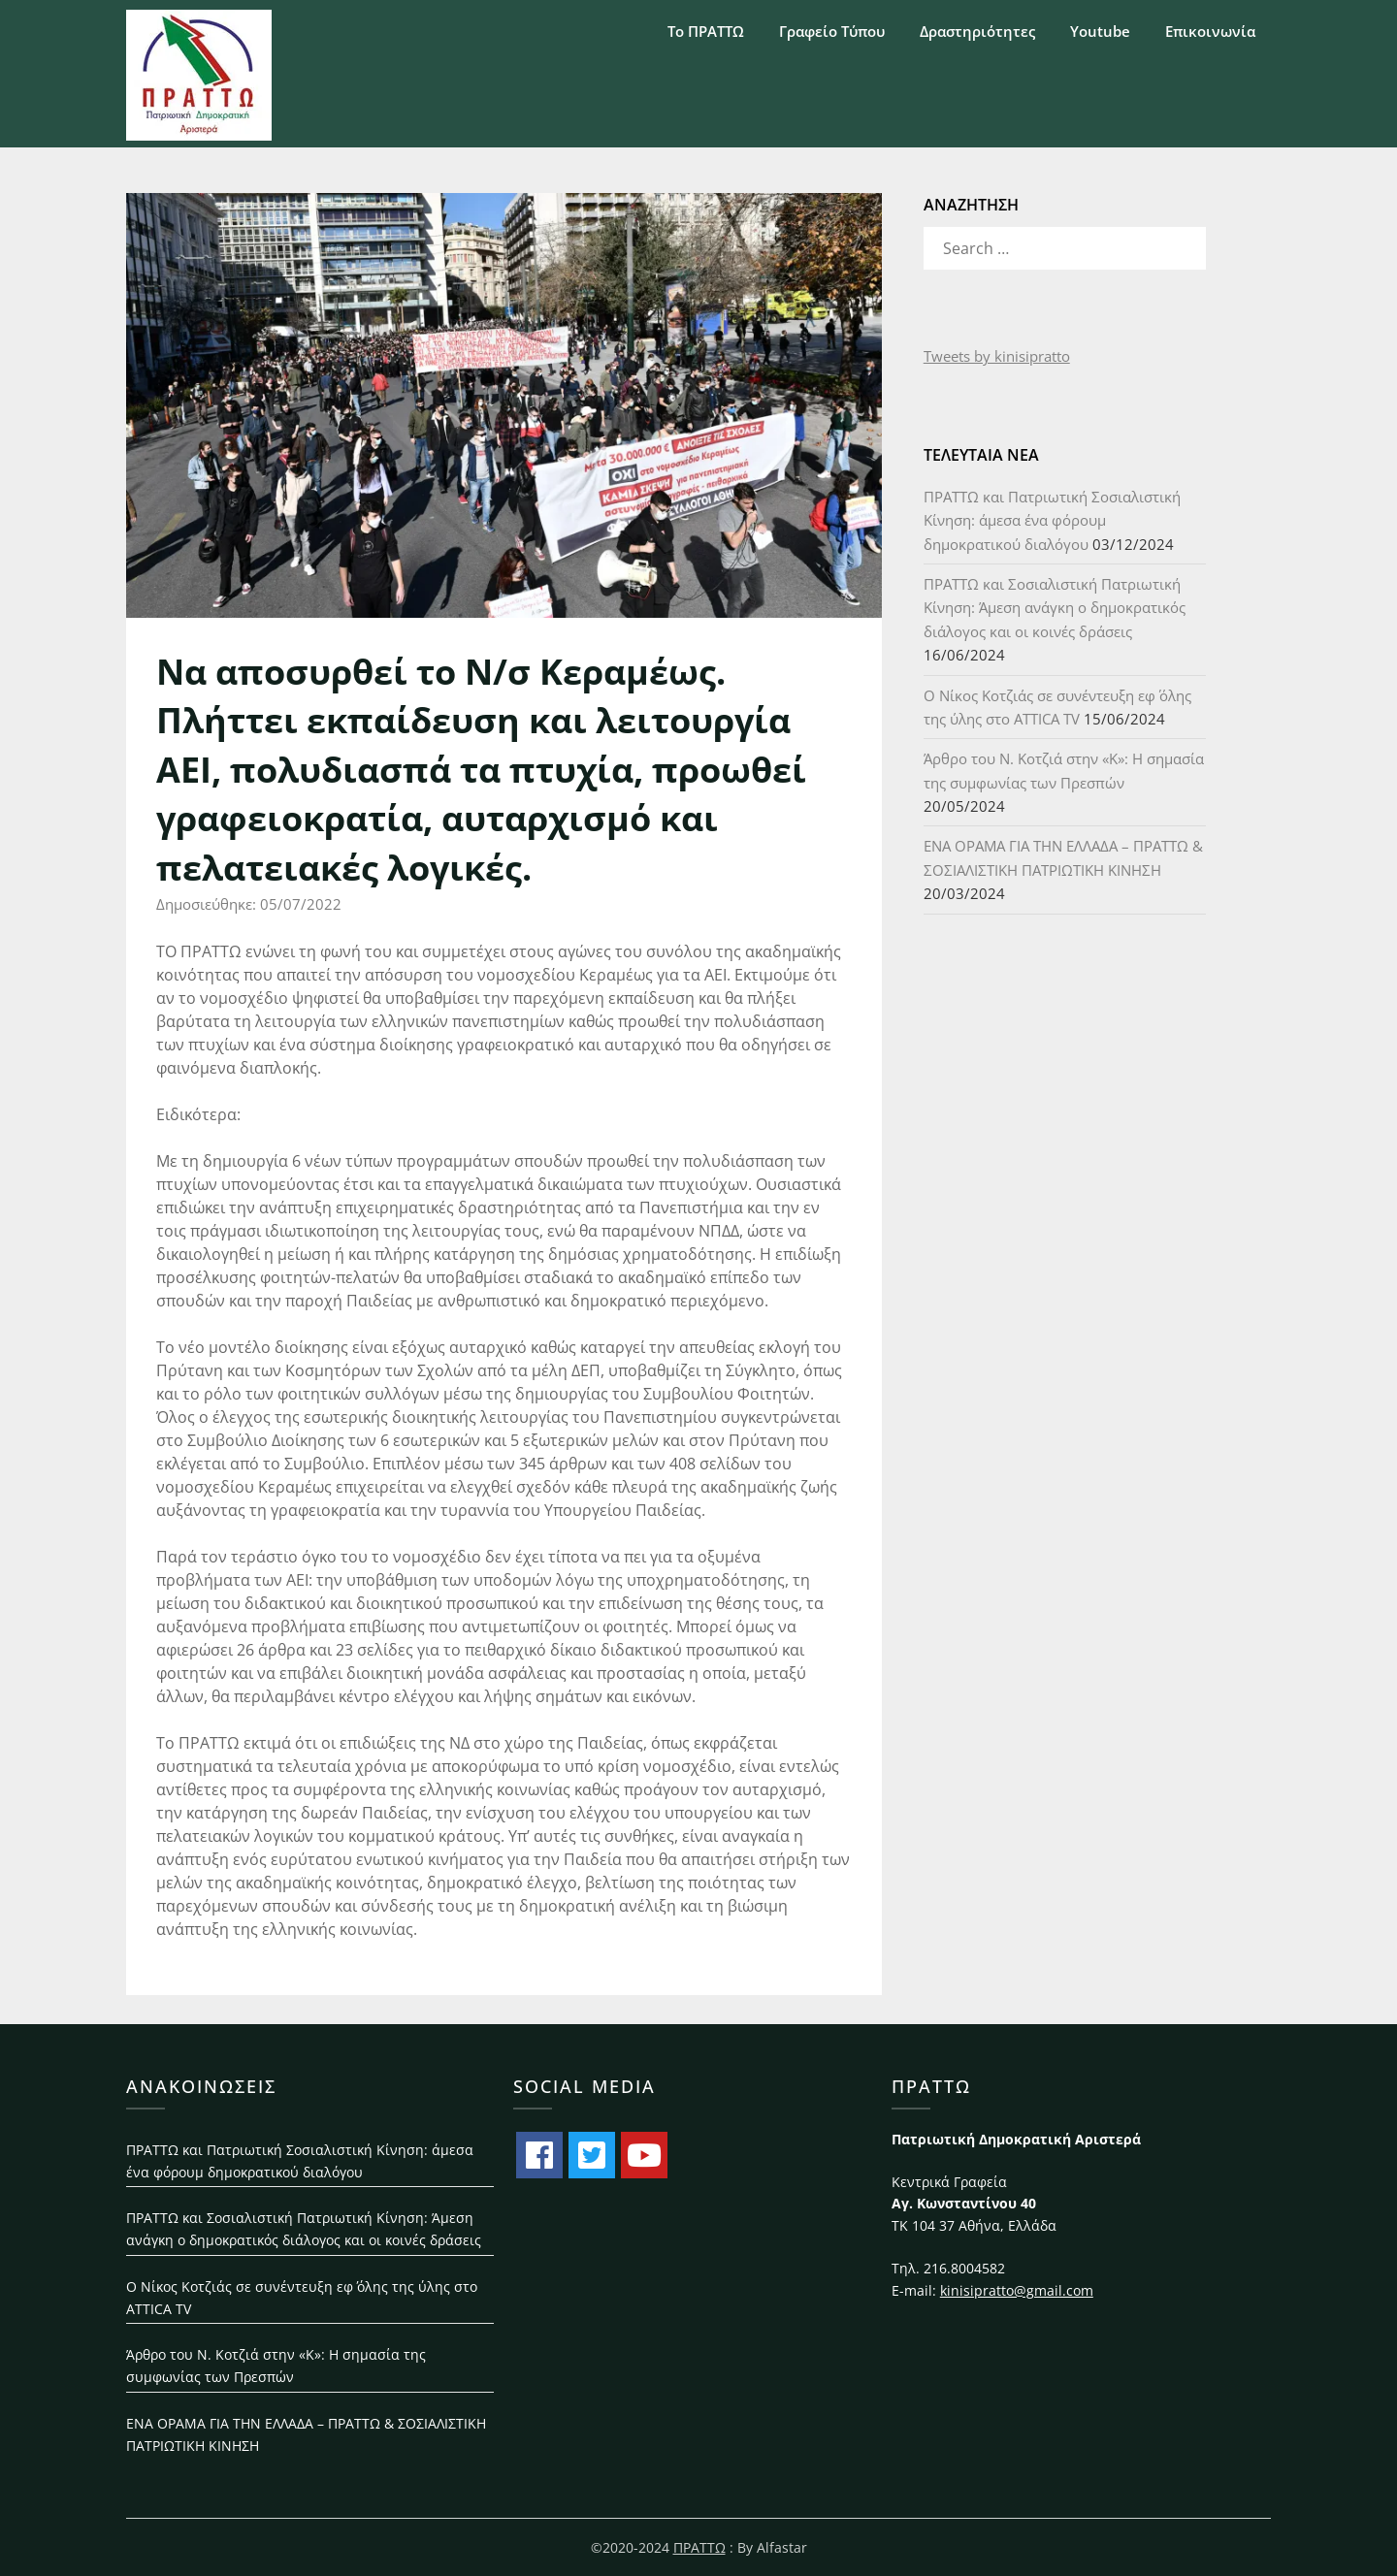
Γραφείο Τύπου (832, 31)
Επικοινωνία (1210, 31)
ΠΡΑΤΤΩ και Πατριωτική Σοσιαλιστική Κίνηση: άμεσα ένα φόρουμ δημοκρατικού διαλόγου (1052, 520)
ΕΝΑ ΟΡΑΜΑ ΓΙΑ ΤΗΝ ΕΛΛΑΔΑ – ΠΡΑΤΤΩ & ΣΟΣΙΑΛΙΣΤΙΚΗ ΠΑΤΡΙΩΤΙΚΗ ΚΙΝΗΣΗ (306, 2434)
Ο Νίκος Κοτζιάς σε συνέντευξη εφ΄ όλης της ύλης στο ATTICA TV (301, 2297)
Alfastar (782, 2547)
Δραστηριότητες (977, 31)
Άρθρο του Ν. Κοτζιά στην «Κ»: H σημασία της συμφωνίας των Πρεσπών (276, 2365)
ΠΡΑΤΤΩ (699, 2547)
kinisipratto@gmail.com (1016, 2290)
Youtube (1100, 31)
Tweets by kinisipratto (997, 356)
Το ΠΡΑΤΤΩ (705, 31)
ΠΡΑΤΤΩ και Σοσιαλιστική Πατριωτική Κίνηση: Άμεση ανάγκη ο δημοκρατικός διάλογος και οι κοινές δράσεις (1055, 607)
